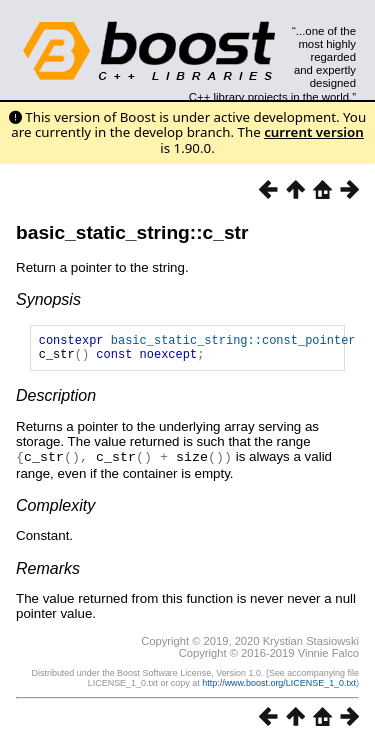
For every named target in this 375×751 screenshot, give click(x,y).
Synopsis (48, 299)
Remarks (48, 573)
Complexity (55, 510)
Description (56, 401)
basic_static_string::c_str (132, 232)
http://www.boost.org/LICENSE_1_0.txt (279, 688)
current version (314, 132)
